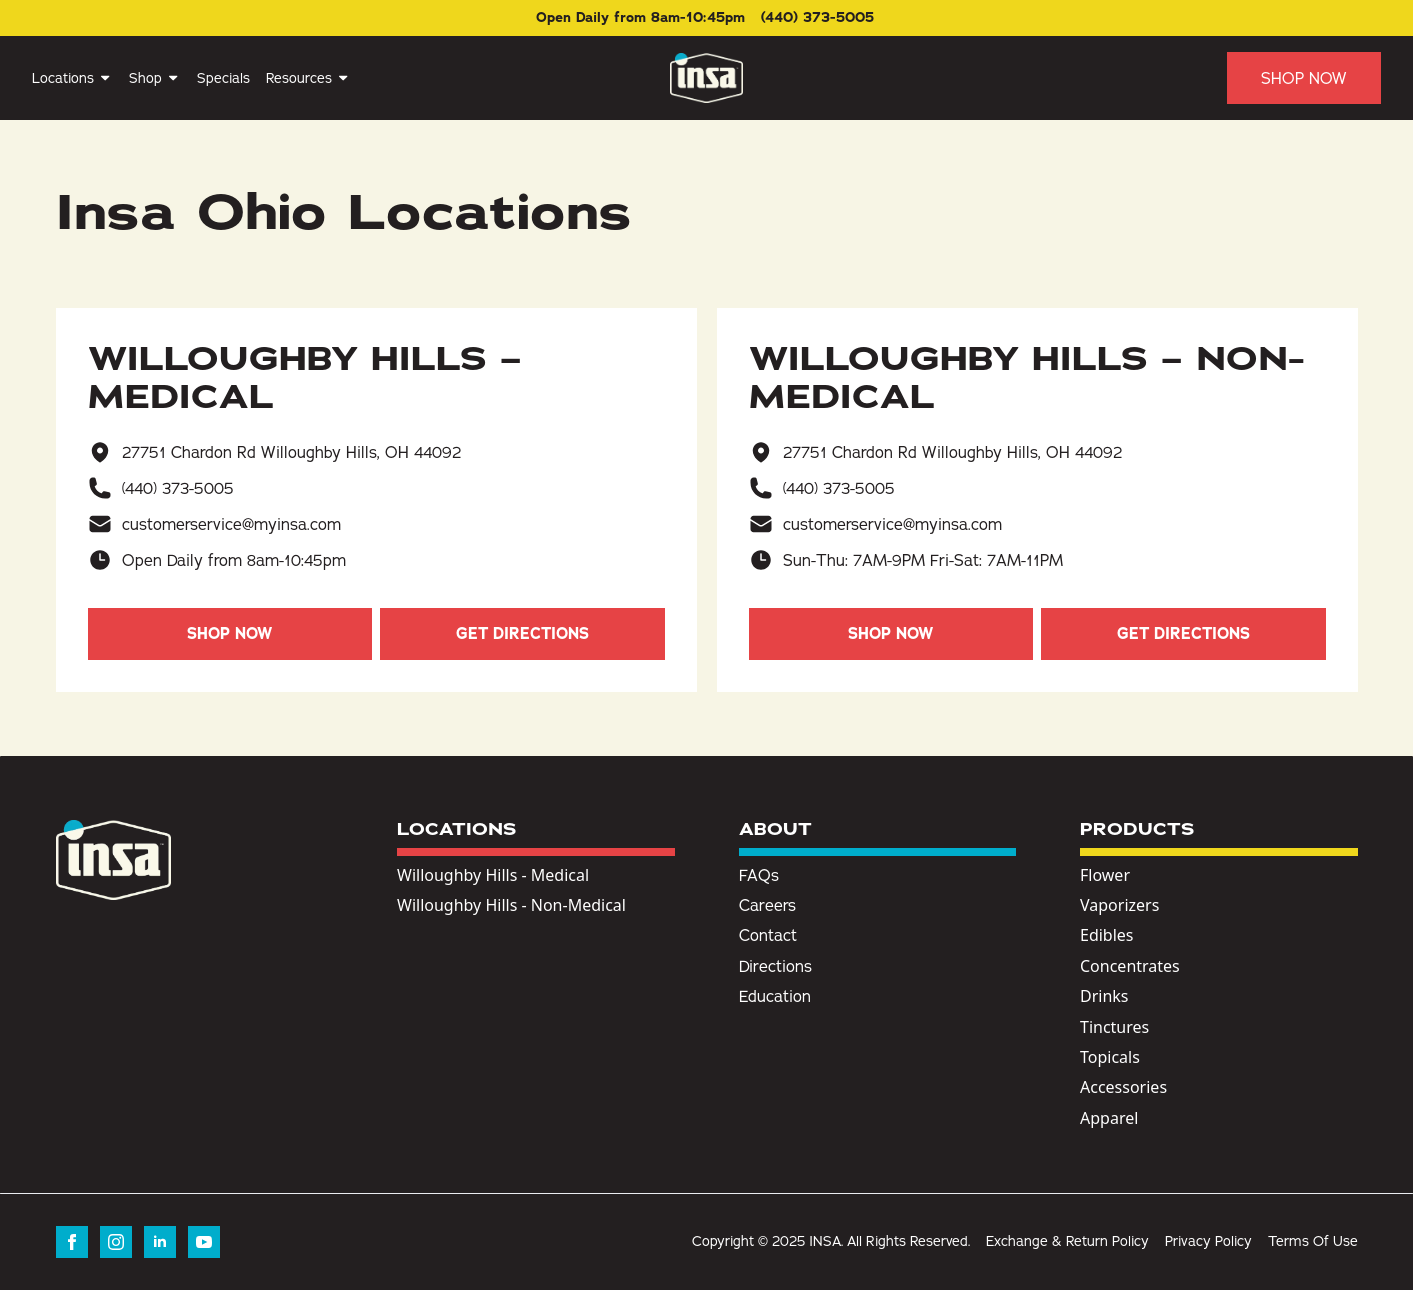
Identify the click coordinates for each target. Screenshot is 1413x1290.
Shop (145, 78)
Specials (223, 78)
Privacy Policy (1208, 1241)
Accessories (1123, 1087)
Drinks (1104, 996)
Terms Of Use (1313, 1241)
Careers (767, 905)
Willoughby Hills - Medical (493, 875)
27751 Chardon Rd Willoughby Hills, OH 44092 (291, 452)
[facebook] (72, 1242)
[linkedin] (160, 1242)
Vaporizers (1119, 905)
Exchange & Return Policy (1067, 1241)
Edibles (1107, 935)
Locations (63, 78)
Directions (775, 966)
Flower (1105, 875)
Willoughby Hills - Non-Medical (511, 905)
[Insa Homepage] (706, 78)
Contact (768, 935)
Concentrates (1130, 966)
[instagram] (116, 1242)
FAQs (759, 875)
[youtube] (204, 1242)
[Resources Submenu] (341, 77)
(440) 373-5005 (178, 488)
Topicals (1110, 1057)
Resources (299, 78)
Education (775, 996)
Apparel (1109, 1118)
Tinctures (1114, 1027)
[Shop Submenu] (171, 77)
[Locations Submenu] (103, 77)
